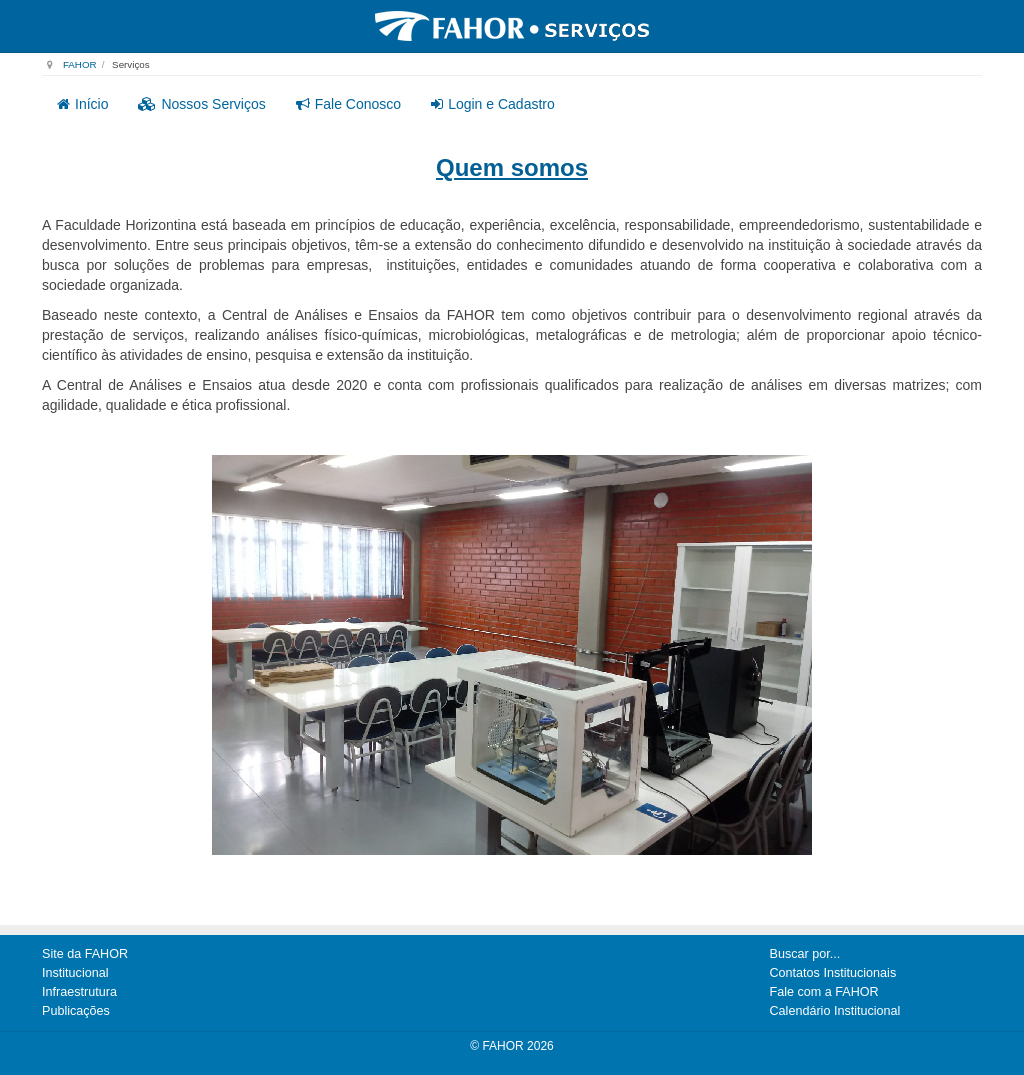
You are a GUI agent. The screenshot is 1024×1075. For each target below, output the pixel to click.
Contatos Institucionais (833, 973)
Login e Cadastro (493, 104)
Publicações (76, 1011)
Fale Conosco (348, 104)
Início (82, 104)
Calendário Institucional (835, 1011)
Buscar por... (805, 954)
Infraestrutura (79, 992)
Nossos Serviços (201, 104)
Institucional (75, 973)
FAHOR (80, 64)
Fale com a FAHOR (824, 992)
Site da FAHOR (85, 954)
